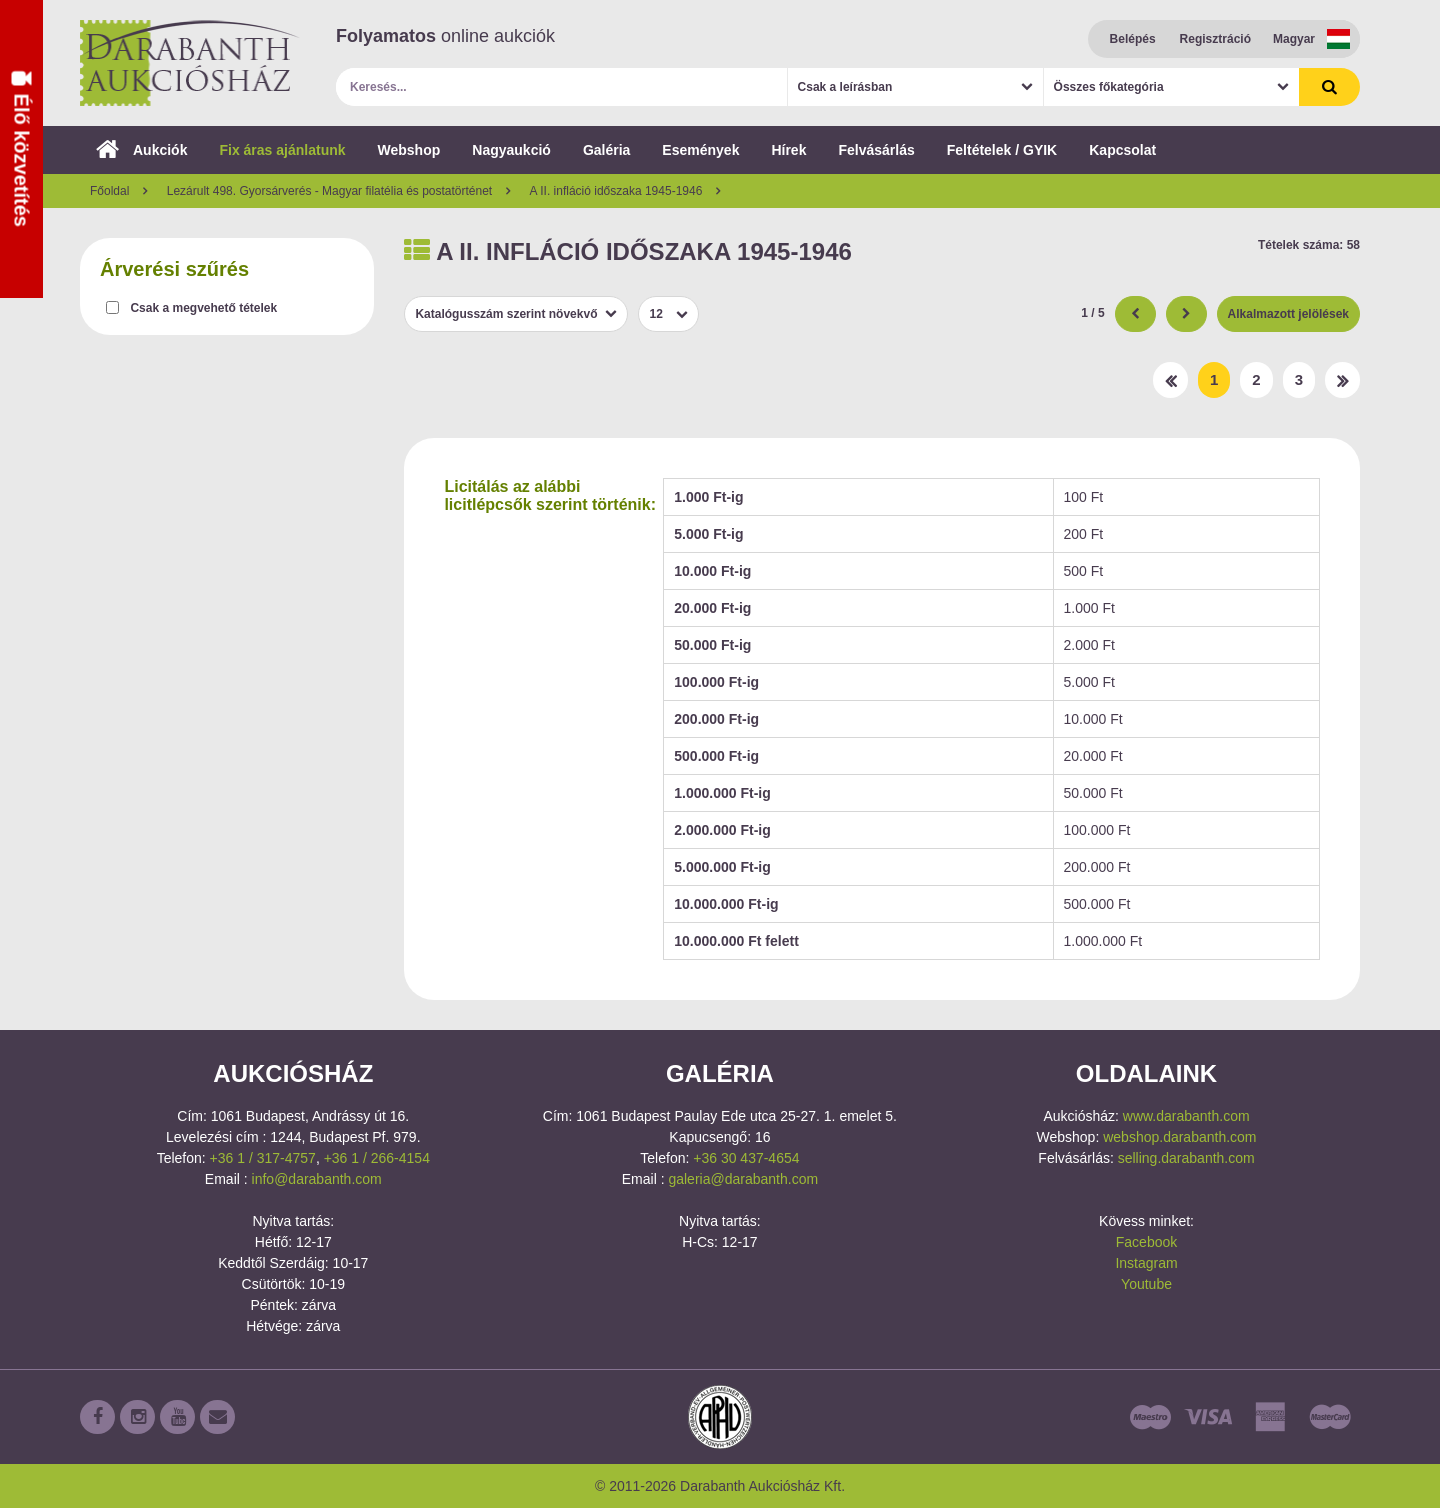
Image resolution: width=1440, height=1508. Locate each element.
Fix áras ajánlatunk (282, 150)
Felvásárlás (876, 150)
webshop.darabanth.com (1179, 1137)
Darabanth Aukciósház (190, 63)
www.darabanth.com (1186, 1116)
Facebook (1146, 1242)
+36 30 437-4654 (746, 1158)
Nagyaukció (511, 150)
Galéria (606, 150)
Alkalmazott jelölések (1288, 314)
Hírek (788, 150)
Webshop (409, 150)
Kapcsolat (1122, 150)
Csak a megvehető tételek (203, 308)
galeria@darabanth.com (743, 1179)
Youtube (1146, 1284)
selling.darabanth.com (1186, 1158)
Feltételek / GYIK (1002, 150)
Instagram (1146, 1263)
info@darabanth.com (317, 1179)
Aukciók (141, 150)
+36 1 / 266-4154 (377, 1158)
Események (700, 150)
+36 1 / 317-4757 (263, 1158)
